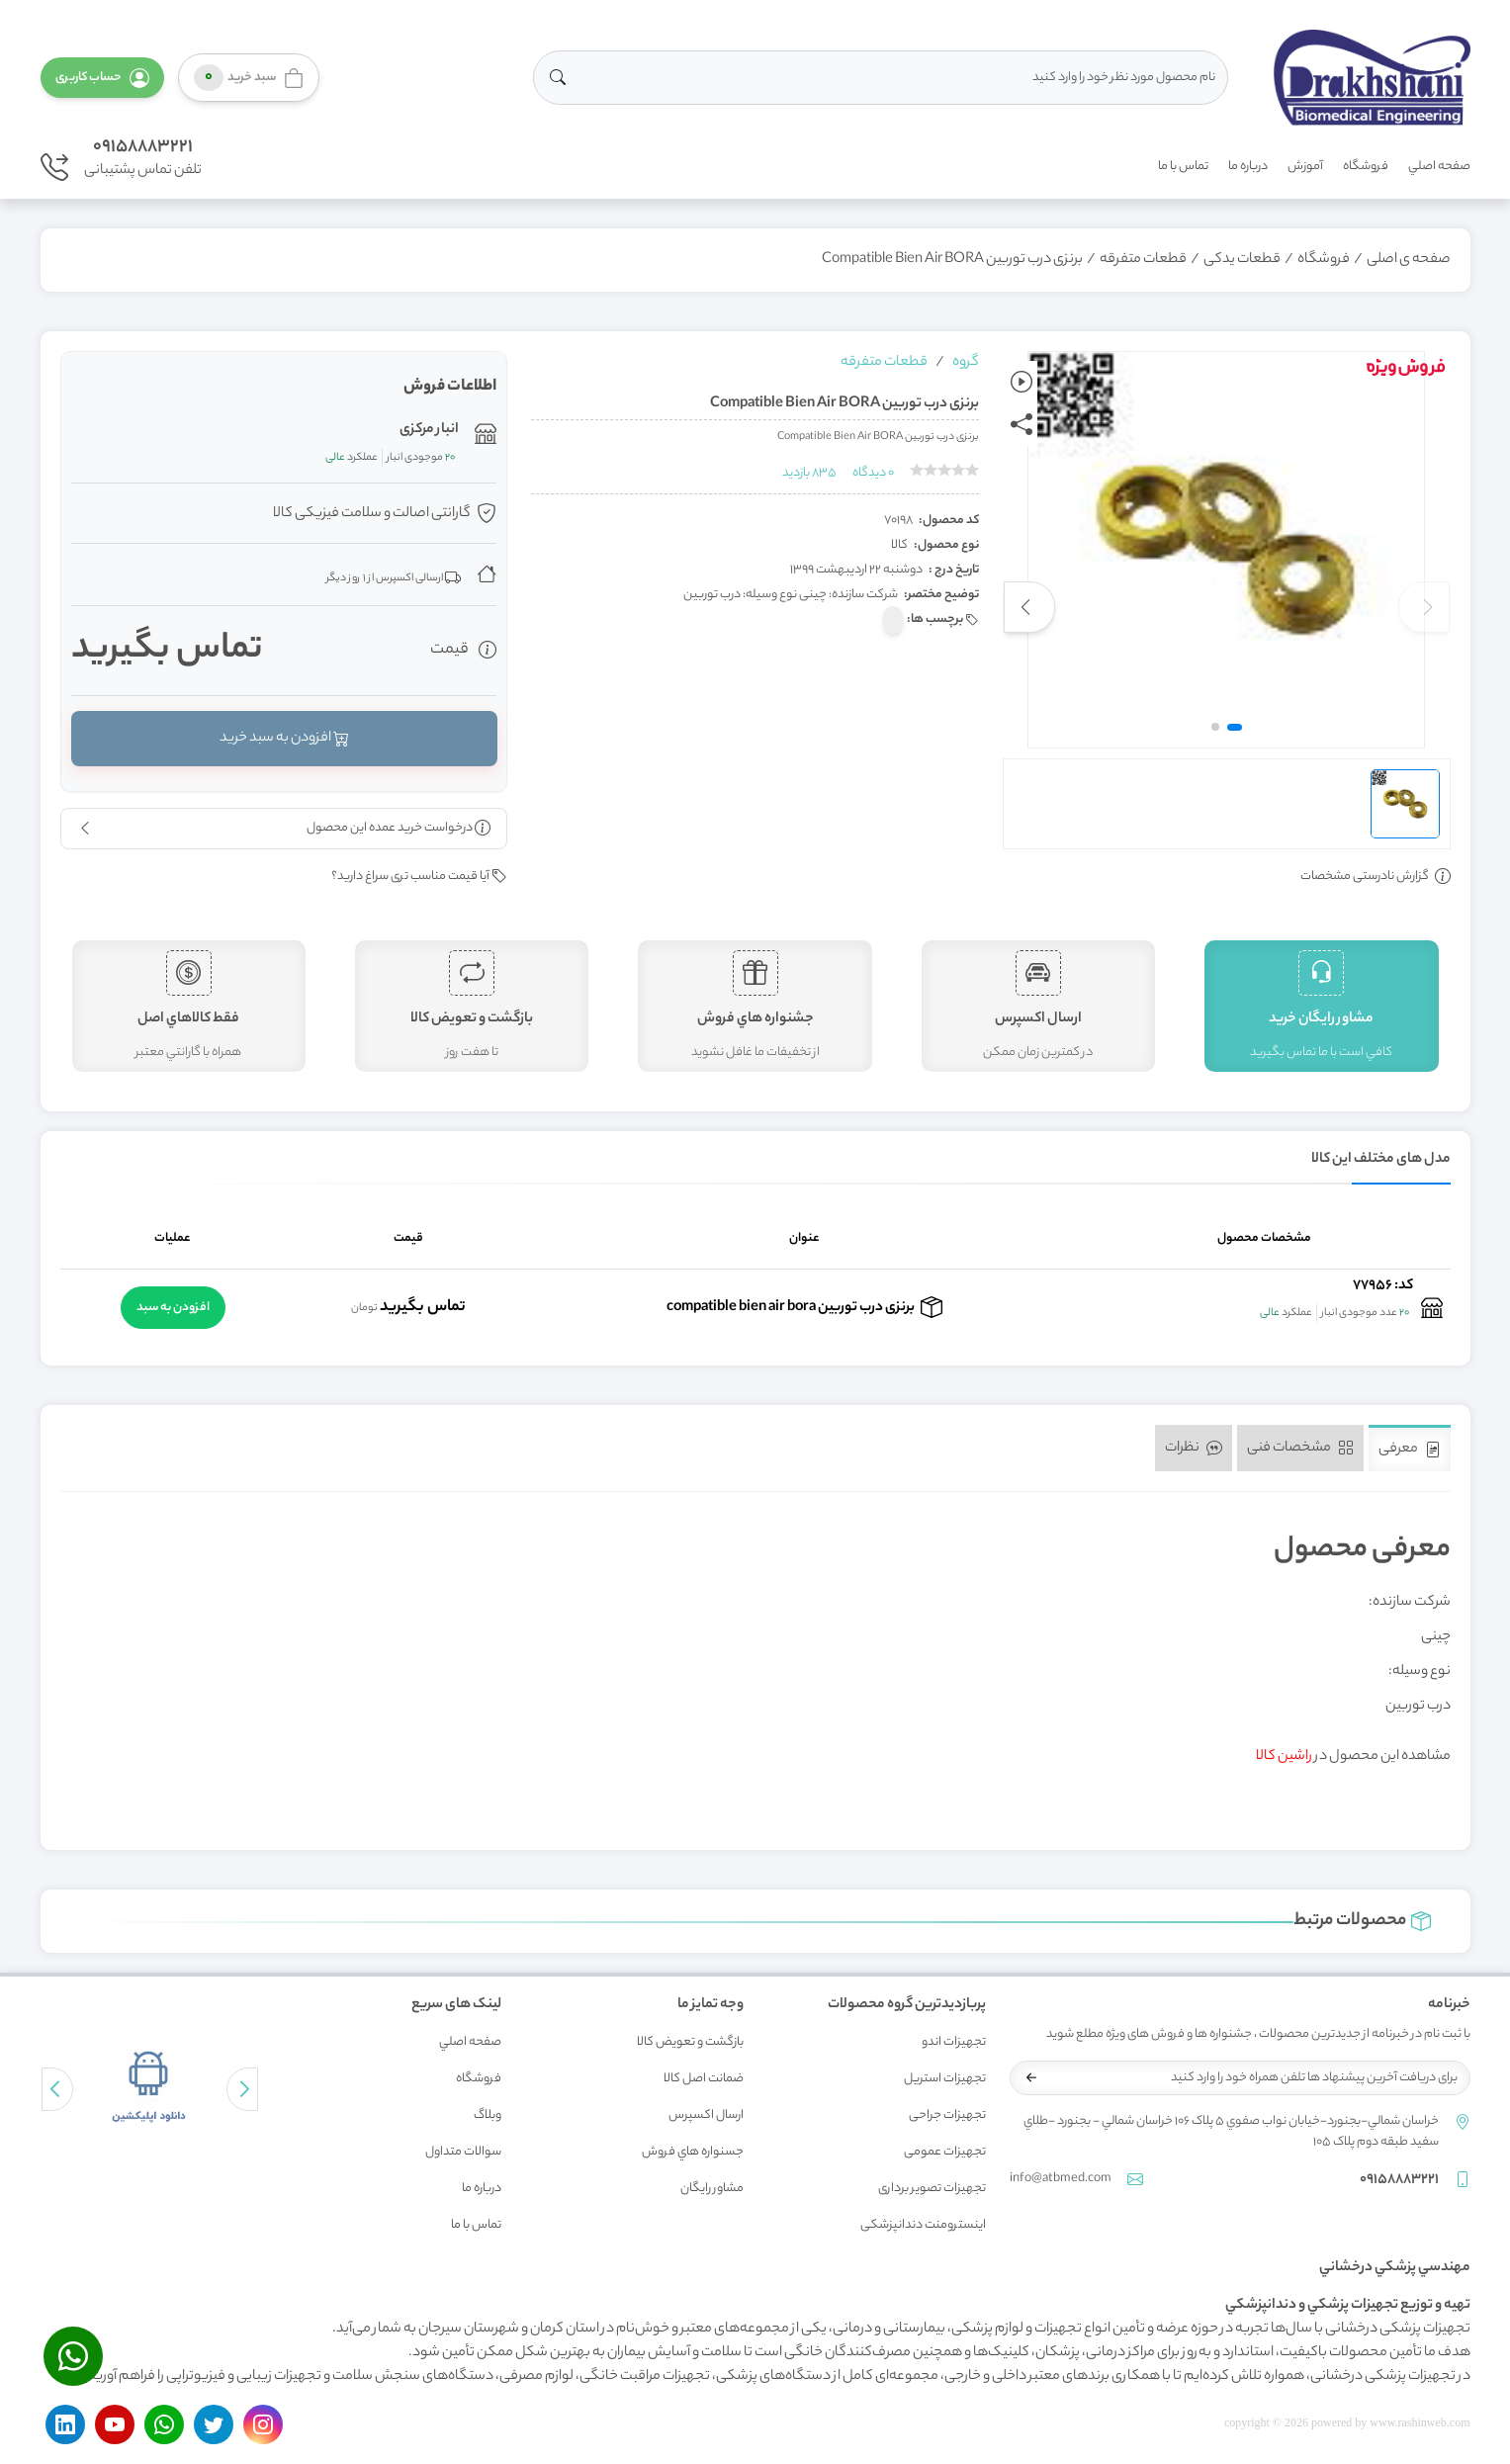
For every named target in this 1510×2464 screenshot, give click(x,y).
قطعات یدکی (1242, 260)
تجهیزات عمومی (945, 2152)
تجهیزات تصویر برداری (932, 2188)
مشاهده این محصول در (1353, 1757)
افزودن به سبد (173, 1307)
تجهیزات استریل (945, 2078)
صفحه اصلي (1439, 166)
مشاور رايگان (712, 2188)
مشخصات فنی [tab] (1300, 1448)
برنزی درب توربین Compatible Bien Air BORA (952, 260)
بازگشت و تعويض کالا (690, 2042)
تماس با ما (1183, 166)
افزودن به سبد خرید (283, 738)
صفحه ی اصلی (1409, 260)
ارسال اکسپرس (706, 2115)
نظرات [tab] (1193, 1448)
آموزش (1305, 166)
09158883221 (143, 147)
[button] (102, 77)
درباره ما (1248, 166)
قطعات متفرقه (1143, 260)
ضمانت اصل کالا (704, 2078)
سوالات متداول (463, 2152)
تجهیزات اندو (954, 2042)
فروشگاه (1365, 166)
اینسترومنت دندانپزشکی (923, 2225)
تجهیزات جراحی (947, 2115)
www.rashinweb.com (1419, 2422)
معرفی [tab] (1409, 1449)
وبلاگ (487, 2115)
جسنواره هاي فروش (693, 2152)
